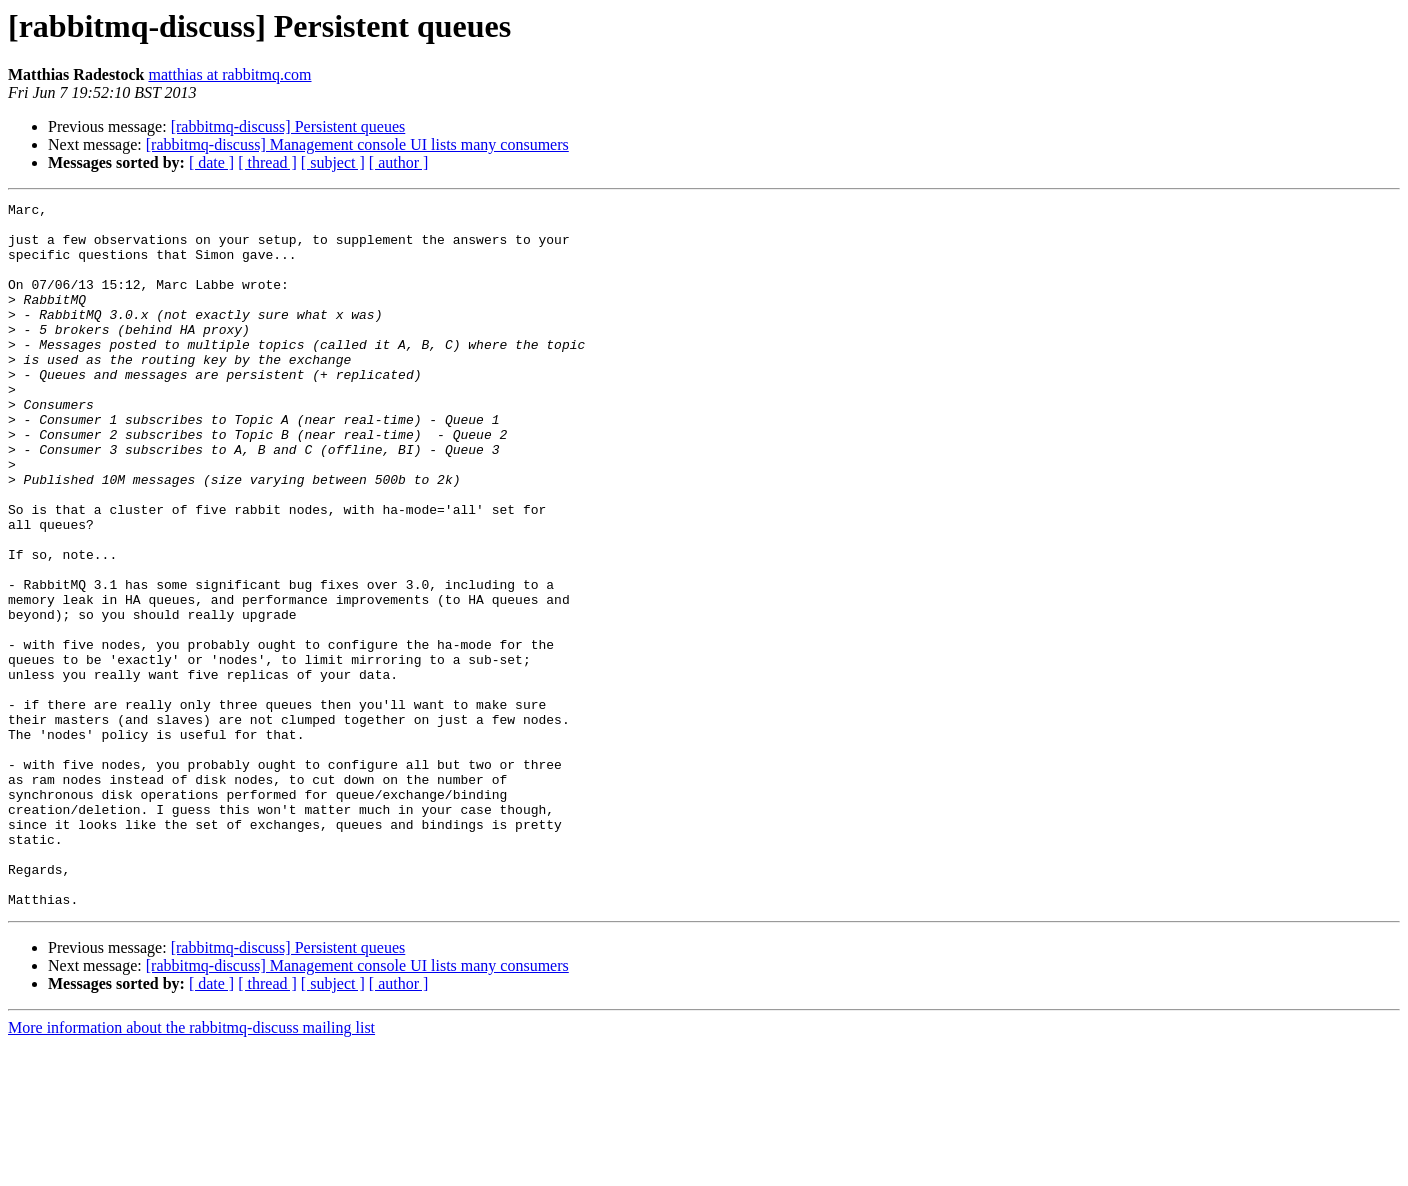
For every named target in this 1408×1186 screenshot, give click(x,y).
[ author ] (399, 162)
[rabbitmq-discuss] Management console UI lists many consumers (357, 144)
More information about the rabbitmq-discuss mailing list (191, 1168)
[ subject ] (333, 162)
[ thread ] (267, 162)
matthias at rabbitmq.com (229, 74)
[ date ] (211, 162)
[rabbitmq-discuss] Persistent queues (288, 126)
